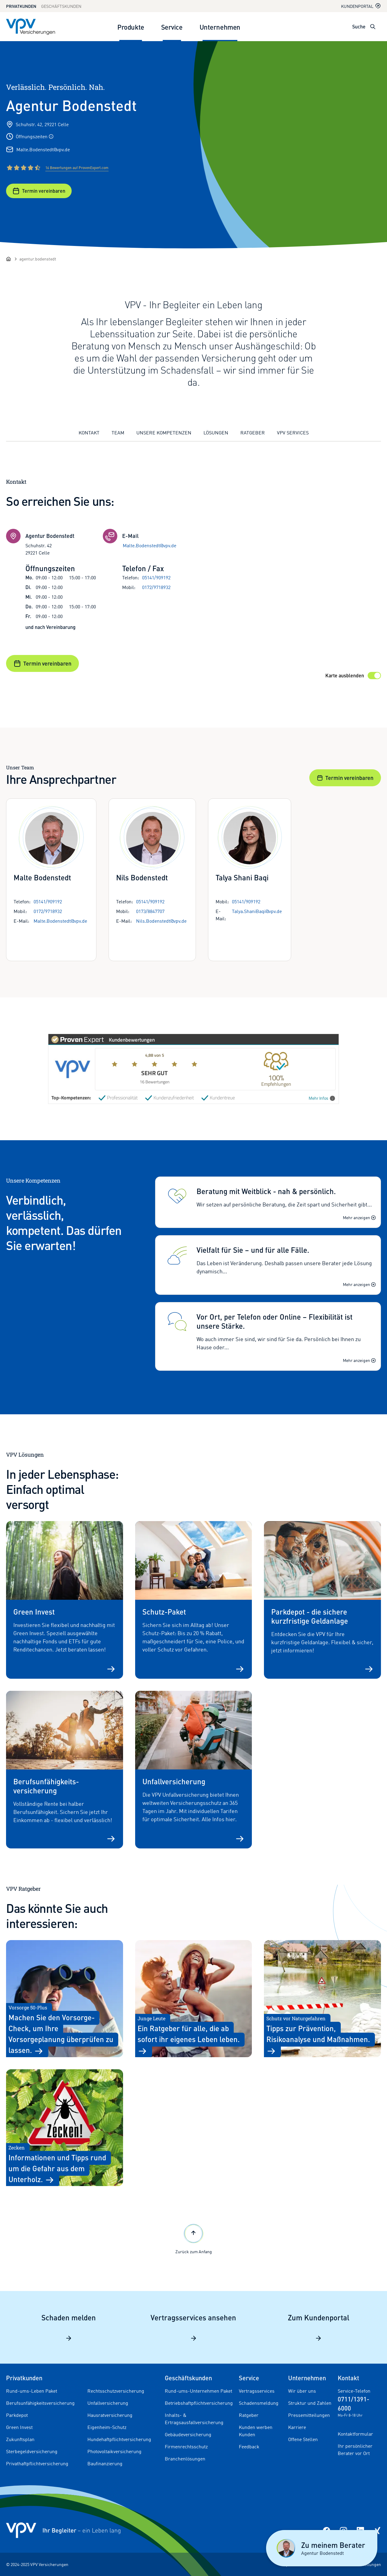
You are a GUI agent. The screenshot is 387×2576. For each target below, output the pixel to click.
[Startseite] (8, 259)
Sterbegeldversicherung (31, 2451)
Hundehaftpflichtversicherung (119, 2439)
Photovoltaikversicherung (114, 2451)
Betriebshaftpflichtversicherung (199, 2403)
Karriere (297, 2427)
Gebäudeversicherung (188, 2434)
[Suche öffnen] (372, 26)
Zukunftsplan (20, 2439)
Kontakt (89, 433)
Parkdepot (17, 2415)
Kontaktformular (355, 2434)
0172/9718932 (156, 587)
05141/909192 (156, 577)
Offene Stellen (303, 2439)
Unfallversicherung (107, 2403)
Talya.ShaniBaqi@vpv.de (257, 911)
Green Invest (19, 2427)
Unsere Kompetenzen (163, 433)
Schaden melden (68, 2327)
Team (118, 433)
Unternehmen (220, 26)
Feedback (249, 2446)
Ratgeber (252, 433)
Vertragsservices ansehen (193, 2327)
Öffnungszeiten (35, 136)
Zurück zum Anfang (193, 2238)
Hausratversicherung (109, 2415)
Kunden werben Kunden (255, 2430)
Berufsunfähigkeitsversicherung (40, 2403)
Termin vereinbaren (38, 191)
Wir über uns (302, 2391)
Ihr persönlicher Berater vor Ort (355, 2449)
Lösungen (215, 433)
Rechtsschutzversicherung (115, 2391)
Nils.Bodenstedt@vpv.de (161, 921)
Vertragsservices (257, 2391)
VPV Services (293, 433)
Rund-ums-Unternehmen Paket (198, 2391)
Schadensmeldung (258, 2403)
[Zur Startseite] (30, 26)
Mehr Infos (322, 1098)
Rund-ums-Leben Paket (31, 2391)
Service (172, 26)
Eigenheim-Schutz (106, 2427)
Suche (359, 26)
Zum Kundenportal (318, 2327)
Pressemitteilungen (309, 2415)
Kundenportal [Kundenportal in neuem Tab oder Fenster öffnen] (361, 6)
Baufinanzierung (104, 2463)
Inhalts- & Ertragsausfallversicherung (194, 2418)
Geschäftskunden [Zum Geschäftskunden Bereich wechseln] (61, 6)
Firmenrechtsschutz (186, 2446)
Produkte (130, 26)
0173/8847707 (150, 911)
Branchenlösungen (185, 2459)
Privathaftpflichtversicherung (37, 2463)
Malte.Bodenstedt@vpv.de (43, 149)
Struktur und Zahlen (309, 2403)
